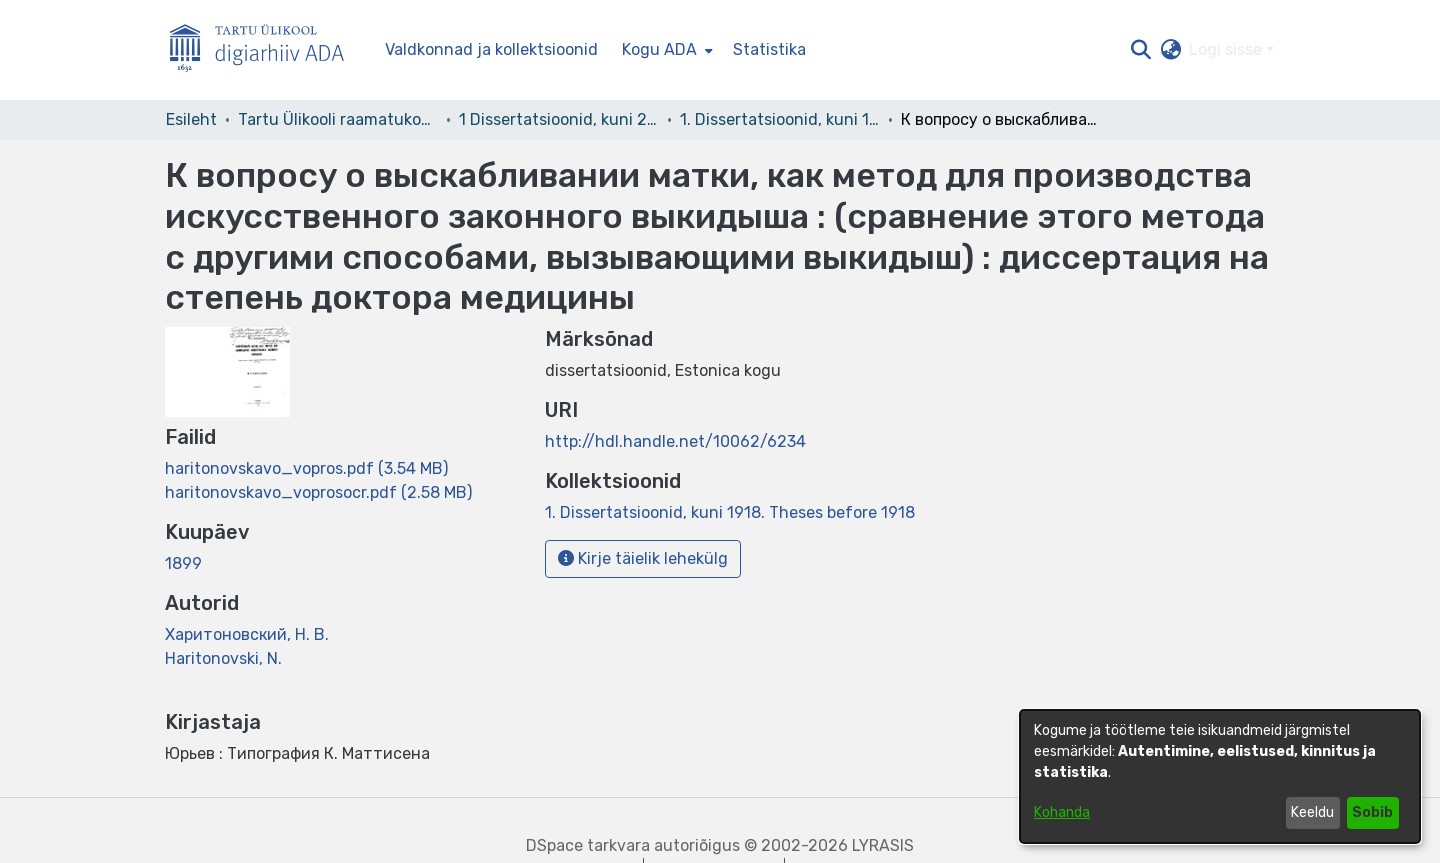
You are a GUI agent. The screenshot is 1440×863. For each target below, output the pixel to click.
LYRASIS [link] (883, 845)
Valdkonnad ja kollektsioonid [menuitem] (491, 49)
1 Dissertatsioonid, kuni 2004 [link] (559, 119)
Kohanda (1062, 812)
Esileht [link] (191, 119)
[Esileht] (265, 50)
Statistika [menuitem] (769, 49)
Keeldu (1312, 812)
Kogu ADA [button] (659, 49)
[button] (1140, 50)
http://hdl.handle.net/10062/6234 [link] (675, 441)
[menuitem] (665, 50)
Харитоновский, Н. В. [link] (247, 634)
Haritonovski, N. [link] (223, 658)
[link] (306, 468)
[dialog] (1220, 776)
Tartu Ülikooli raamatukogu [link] (338, 119)
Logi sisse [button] (1227, 49)
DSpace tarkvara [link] (588, 845)
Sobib (1372, 812)
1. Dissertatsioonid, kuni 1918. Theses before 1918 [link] (780, 119)
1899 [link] (183, 563)
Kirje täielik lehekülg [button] (643, 558)
